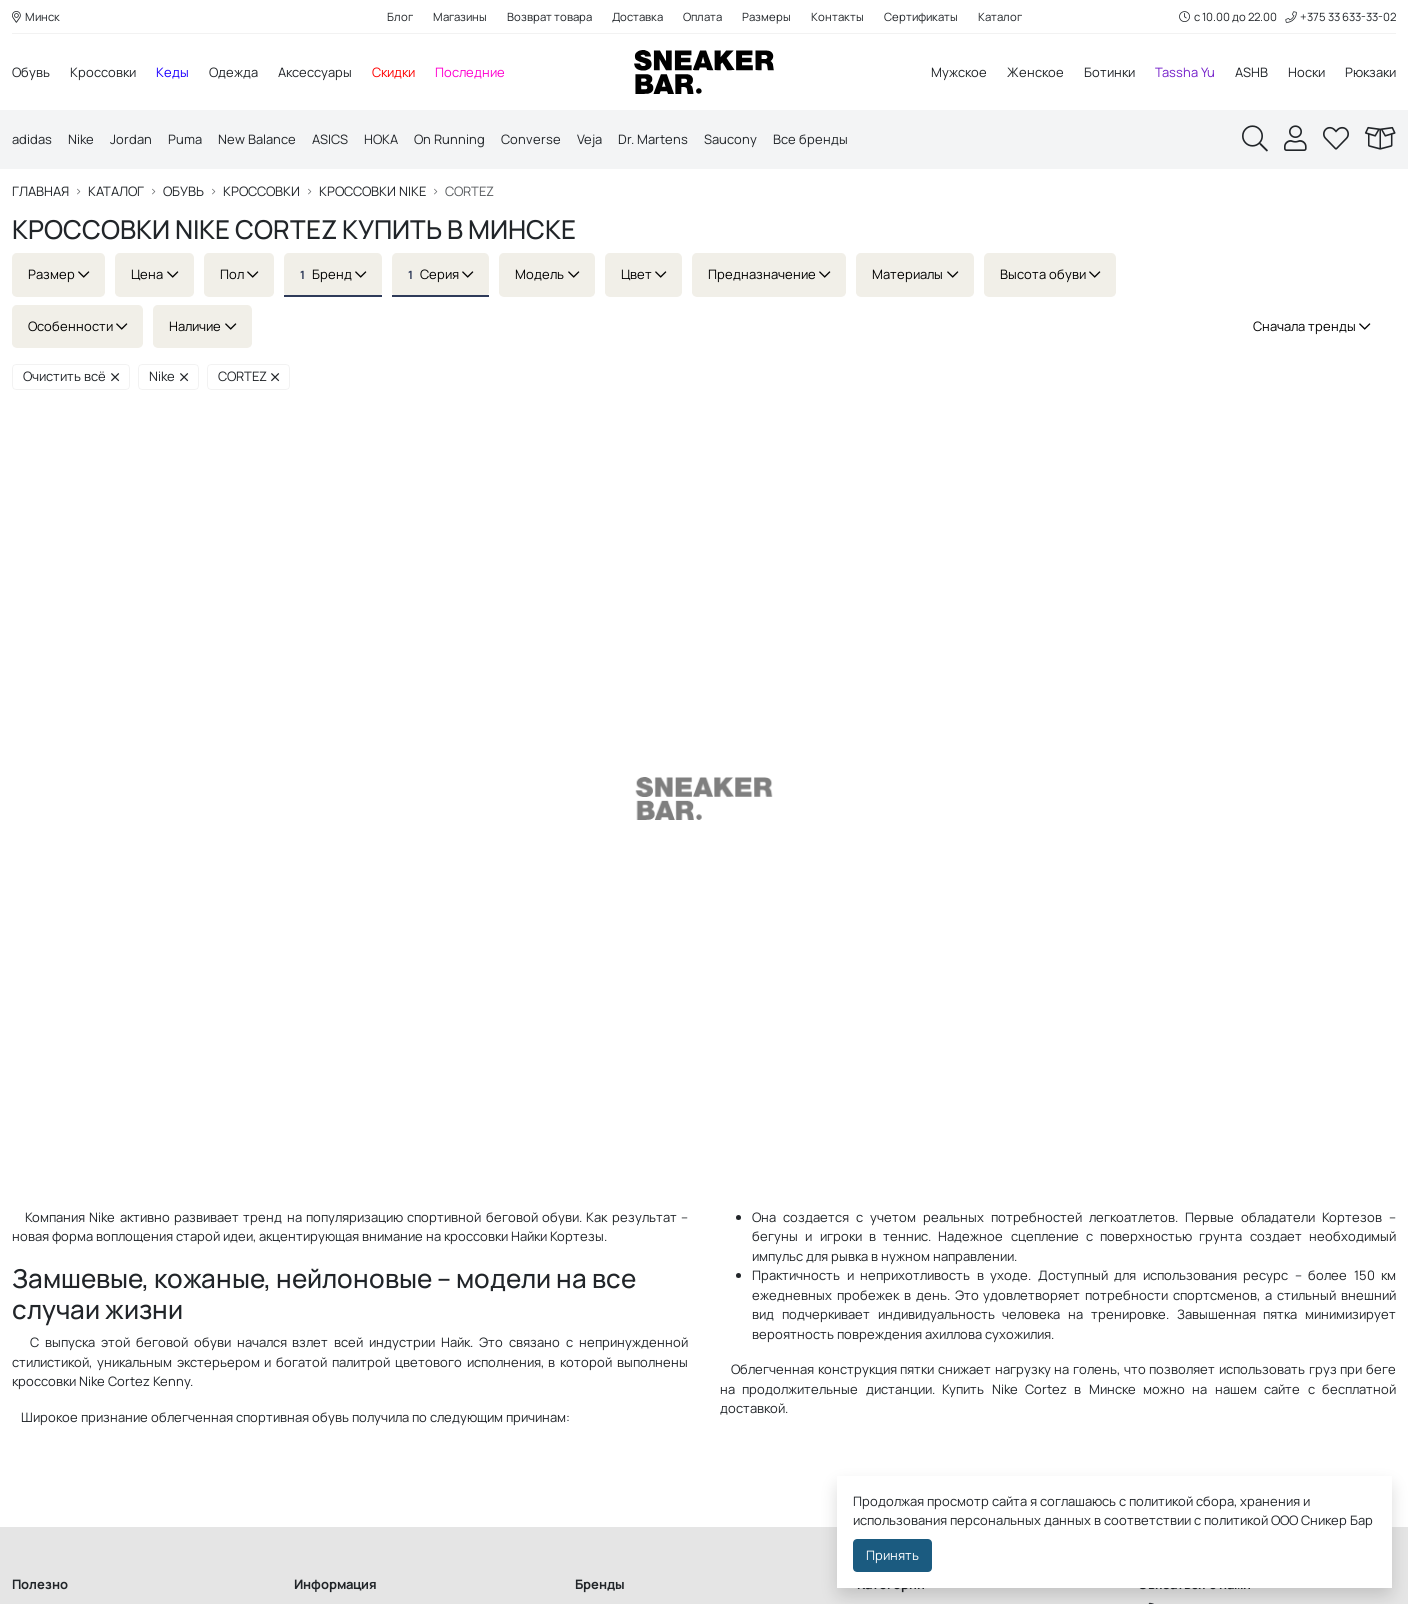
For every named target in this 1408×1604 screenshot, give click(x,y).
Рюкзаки (1370, 72)
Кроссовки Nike (372, 192)
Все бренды (810, 140)
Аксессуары (315, 72)
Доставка (637, 16)
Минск (36, 16)
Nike (81, 140)
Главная (40, 192)
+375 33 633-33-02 (1340, 16)
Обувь (31, 72)
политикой (1236, 1520)
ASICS (330, 140)
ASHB (1251, 72)
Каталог (1000, 16)
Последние (470, 72)
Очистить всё (71, 377)
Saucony (730, 140)
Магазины (460, 16)
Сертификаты (921, 16)
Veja (589, 140)
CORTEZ (249, 377)
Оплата (702, 16)
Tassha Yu (1185, 72)
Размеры (766, 16)
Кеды (172, 72)
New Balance (257, 140)
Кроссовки (103, 72)
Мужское (959, 72)
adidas (32, 140)
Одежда (233, 72)
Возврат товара (549, 16)
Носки (1306, 72)
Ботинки (1109, 72)
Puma (185, 140)
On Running (449, 140)
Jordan (131, 140)
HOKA (381, 140)
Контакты (837, 16)
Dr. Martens (653, 140)
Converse (531, 140)
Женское (1035, 72)
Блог (400, 16)
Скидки (393, 72)
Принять (892, 1555)
